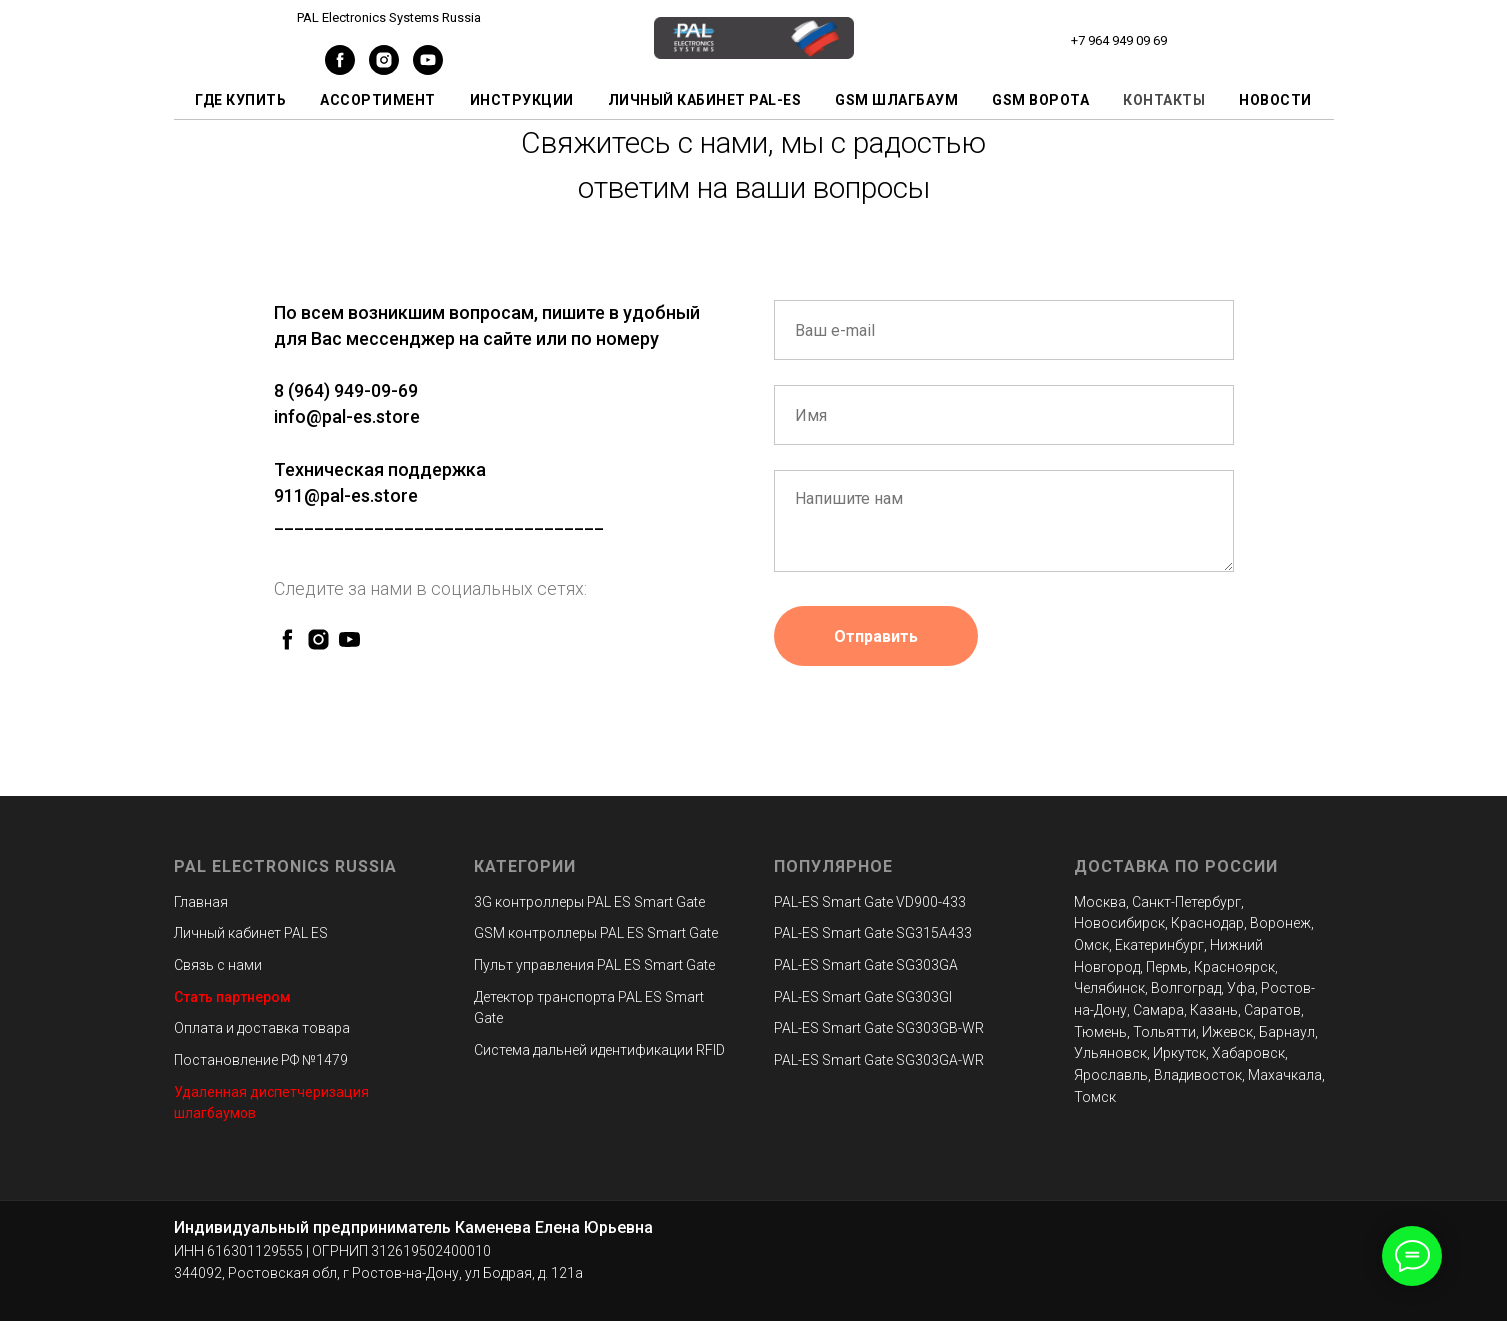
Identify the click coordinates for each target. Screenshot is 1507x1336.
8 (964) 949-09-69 (346, 390)
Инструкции (522, 100)
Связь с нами (218, 965)
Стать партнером (232, 997)
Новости (1275, 100)
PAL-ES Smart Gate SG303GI (863, 997)
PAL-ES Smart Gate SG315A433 (873, 933)
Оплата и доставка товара (262, 1028)
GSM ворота (1040, 100)
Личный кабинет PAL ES (251, 933)
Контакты (1164, 100)
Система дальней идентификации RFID (599, 1050)
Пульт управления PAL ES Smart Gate (594, 965)
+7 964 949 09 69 (1119, 40)
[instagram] (384, 69)
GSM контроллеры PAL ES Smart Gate (596, 933)
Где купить (240, 100)
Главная (201, 902)
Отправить (876, 636)
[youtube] (428, 69)
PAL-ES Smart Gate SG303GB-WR (879, 1028)
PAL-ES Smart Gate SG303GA (866, 965)
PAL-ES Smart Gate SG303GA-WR (879, 1060)
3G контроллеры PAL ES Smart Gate (589, 902)
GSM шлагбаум (896, 100)
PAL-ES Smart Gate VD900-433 (870, 902)
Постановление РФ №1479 (261, 1060)
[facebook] (340, 69)
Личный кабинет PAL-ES (705, 100)
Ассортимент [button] (378, 100)
